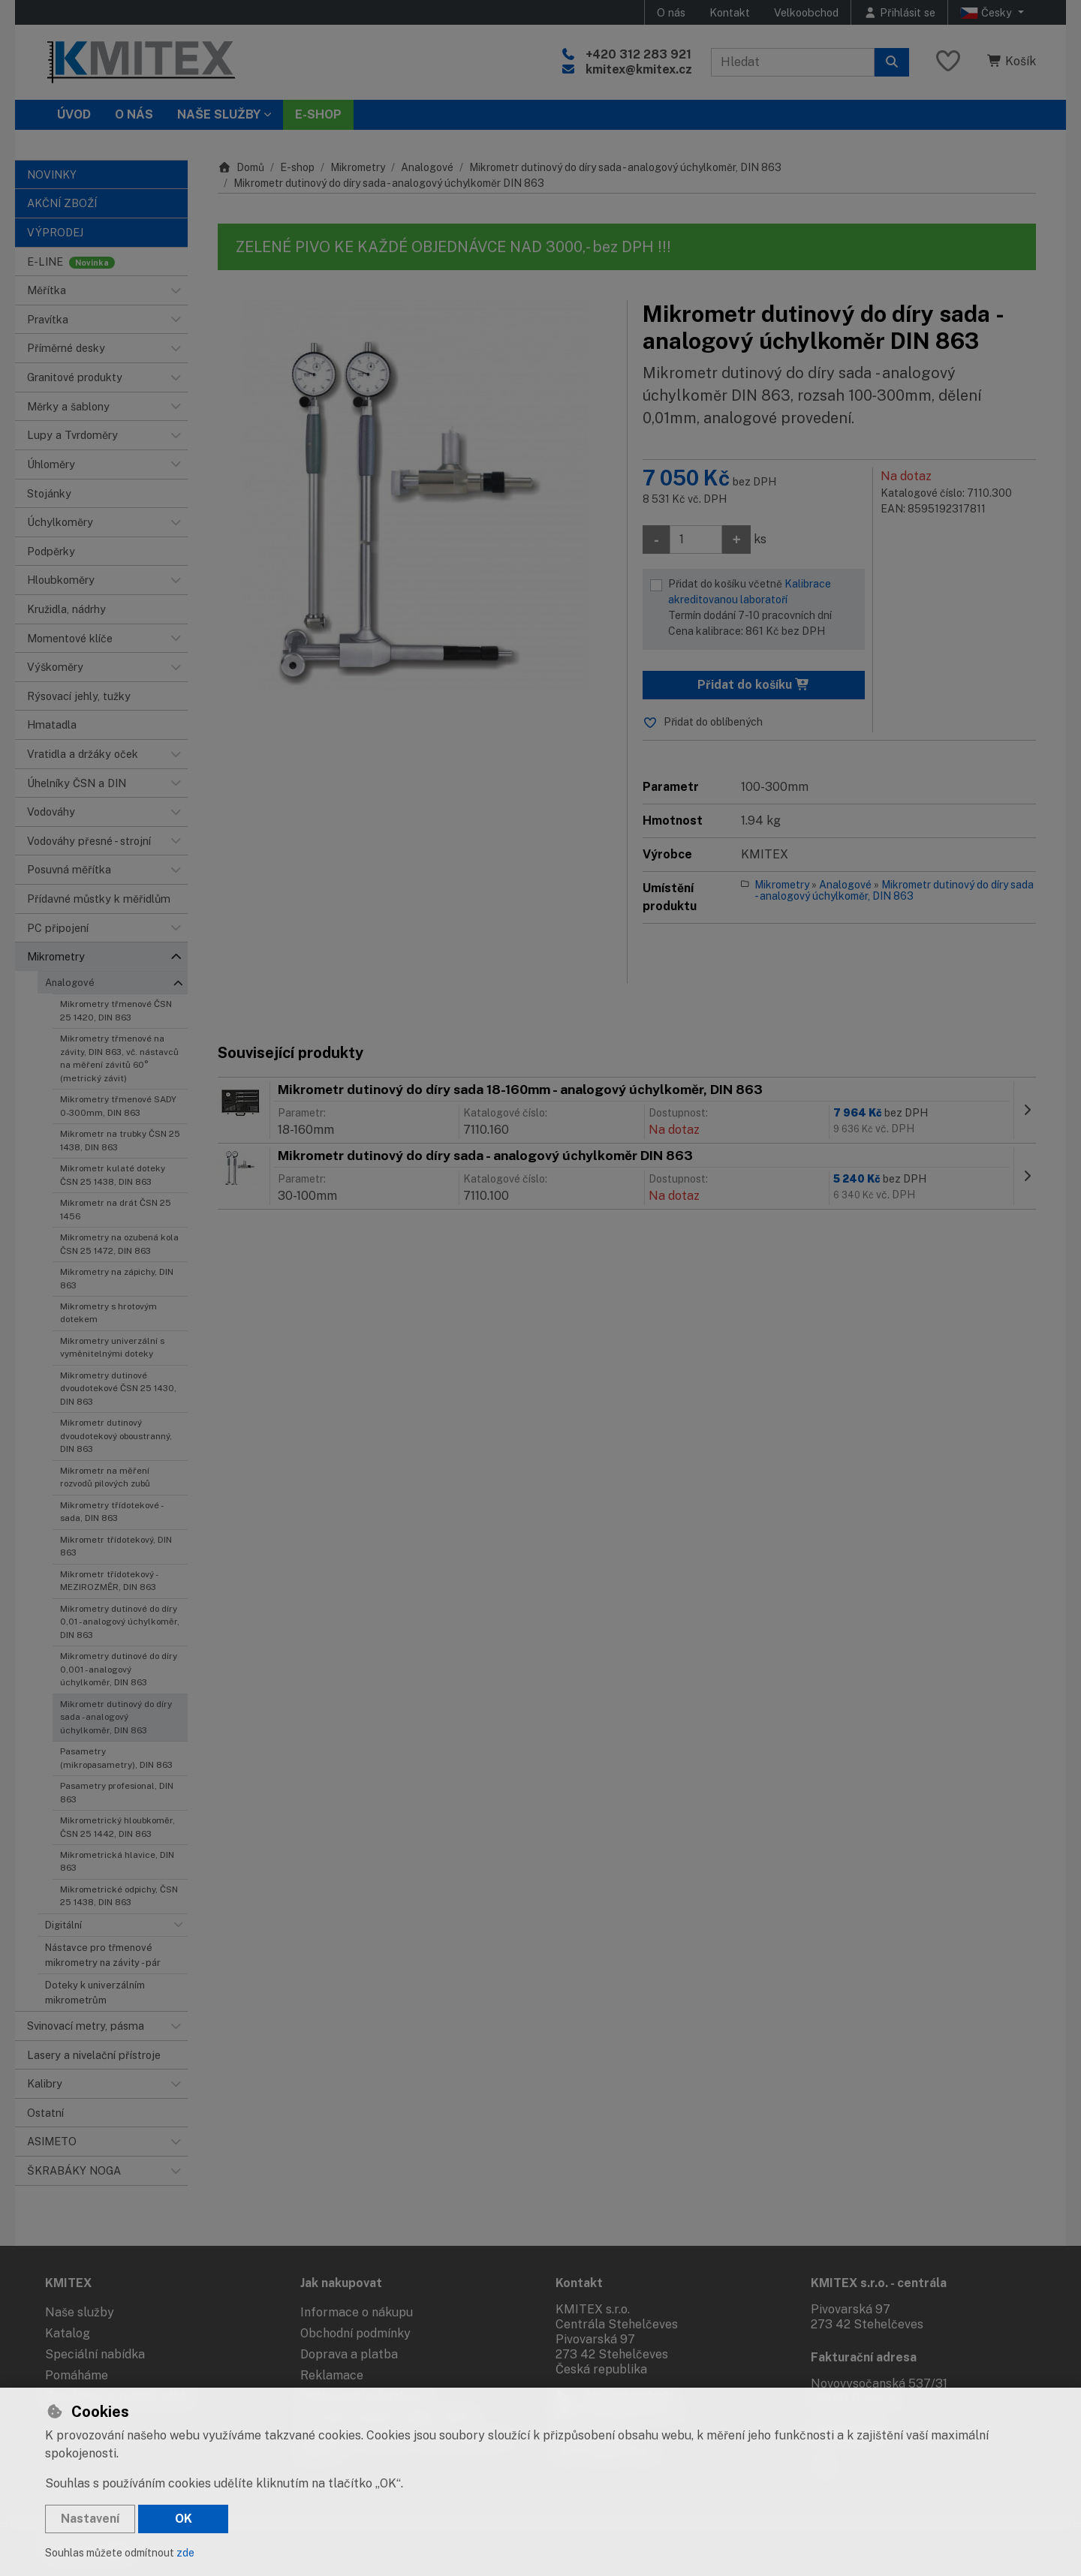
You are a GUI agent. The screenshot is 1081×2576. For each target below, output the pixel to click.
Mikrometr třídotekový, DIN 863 (116, 1546)
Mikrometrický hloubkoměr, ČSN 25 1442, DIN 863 (117, 1826)
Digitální (63, 1925)
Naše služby (79, 2312)
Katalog (67, 2333)
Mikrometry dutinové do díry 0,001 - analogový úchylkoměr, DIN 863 (118, 1669)
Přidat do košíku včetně (762, 608)
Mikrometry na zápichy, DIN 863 (116, 1278)
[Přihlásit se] (899, 12)
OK (183, 2518)
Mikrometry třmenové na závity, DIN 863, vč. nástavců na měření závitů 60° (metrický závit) (119, 1058)
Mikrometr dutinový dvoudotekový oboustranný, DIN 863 (116, 1435)
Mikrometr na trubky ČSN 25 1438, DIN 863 (120, 1140)
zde (185, 2553)
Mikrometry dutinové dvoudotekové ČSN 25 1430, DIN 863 (118, 1388)
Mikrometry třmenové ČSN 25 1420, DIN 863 (116, 1010)
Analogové (70, 982)
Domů (241, 167)
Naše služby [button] (218, 114)
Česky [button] (987, 13)
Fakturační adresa (864, 2357)
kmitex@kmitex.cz (639, 69)
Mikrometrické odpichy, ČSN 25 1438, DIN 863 (119, 1895)
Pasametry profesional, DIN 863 (116, 1792)
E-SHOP (318, 114)
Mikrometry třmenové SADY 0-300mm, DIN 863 (118, 1105)
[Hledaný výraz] (793, 62)
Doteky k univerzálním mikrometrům (95, 1992)
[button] (176, 290)
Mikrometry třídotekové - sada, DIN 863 (111, 1511)
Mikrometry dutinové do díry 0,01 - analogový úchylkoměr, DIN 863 (119, 1622)
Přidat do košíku (753, 685)
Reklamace (331, 2375)
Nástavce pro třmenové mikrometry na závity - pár (103, 1954)
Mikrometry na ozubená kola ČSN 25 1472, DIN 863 (119, 1243)
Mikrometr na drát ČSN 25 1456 (115, 1209)
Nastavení (90, 2518)
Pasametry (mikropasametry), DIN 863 (116, 1757)
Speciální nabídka (95, 2354)
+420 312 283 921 (638, 54)
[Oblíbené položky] (948, 62)
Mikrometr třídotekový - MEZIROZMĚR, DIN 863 (108, 1580)
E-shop (297, 167)
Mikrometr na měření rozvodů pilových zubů (105, 1477)
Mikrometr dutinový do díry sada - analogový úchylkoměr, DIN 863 (116, 1717)
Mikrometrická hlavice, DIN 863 (117, 1861)
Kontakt (729, 12)
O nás (671, 12)
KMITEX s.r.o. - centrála (879, 2283)
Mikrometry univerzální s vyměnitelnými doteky (112, 1347)
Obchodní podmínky (355, 2333)
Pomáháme (76, 2375)
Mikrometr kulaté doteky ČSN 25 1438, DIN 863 (112, 1174)
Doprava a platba (349, 2354)
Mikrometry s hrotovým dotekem (108, 1312)
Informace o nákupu (356, 2312)
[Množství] (696, 539)
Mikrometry (357, 167)
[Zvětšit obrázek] (415, 497)
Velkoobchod (806, 12)
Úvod (74, 114)
